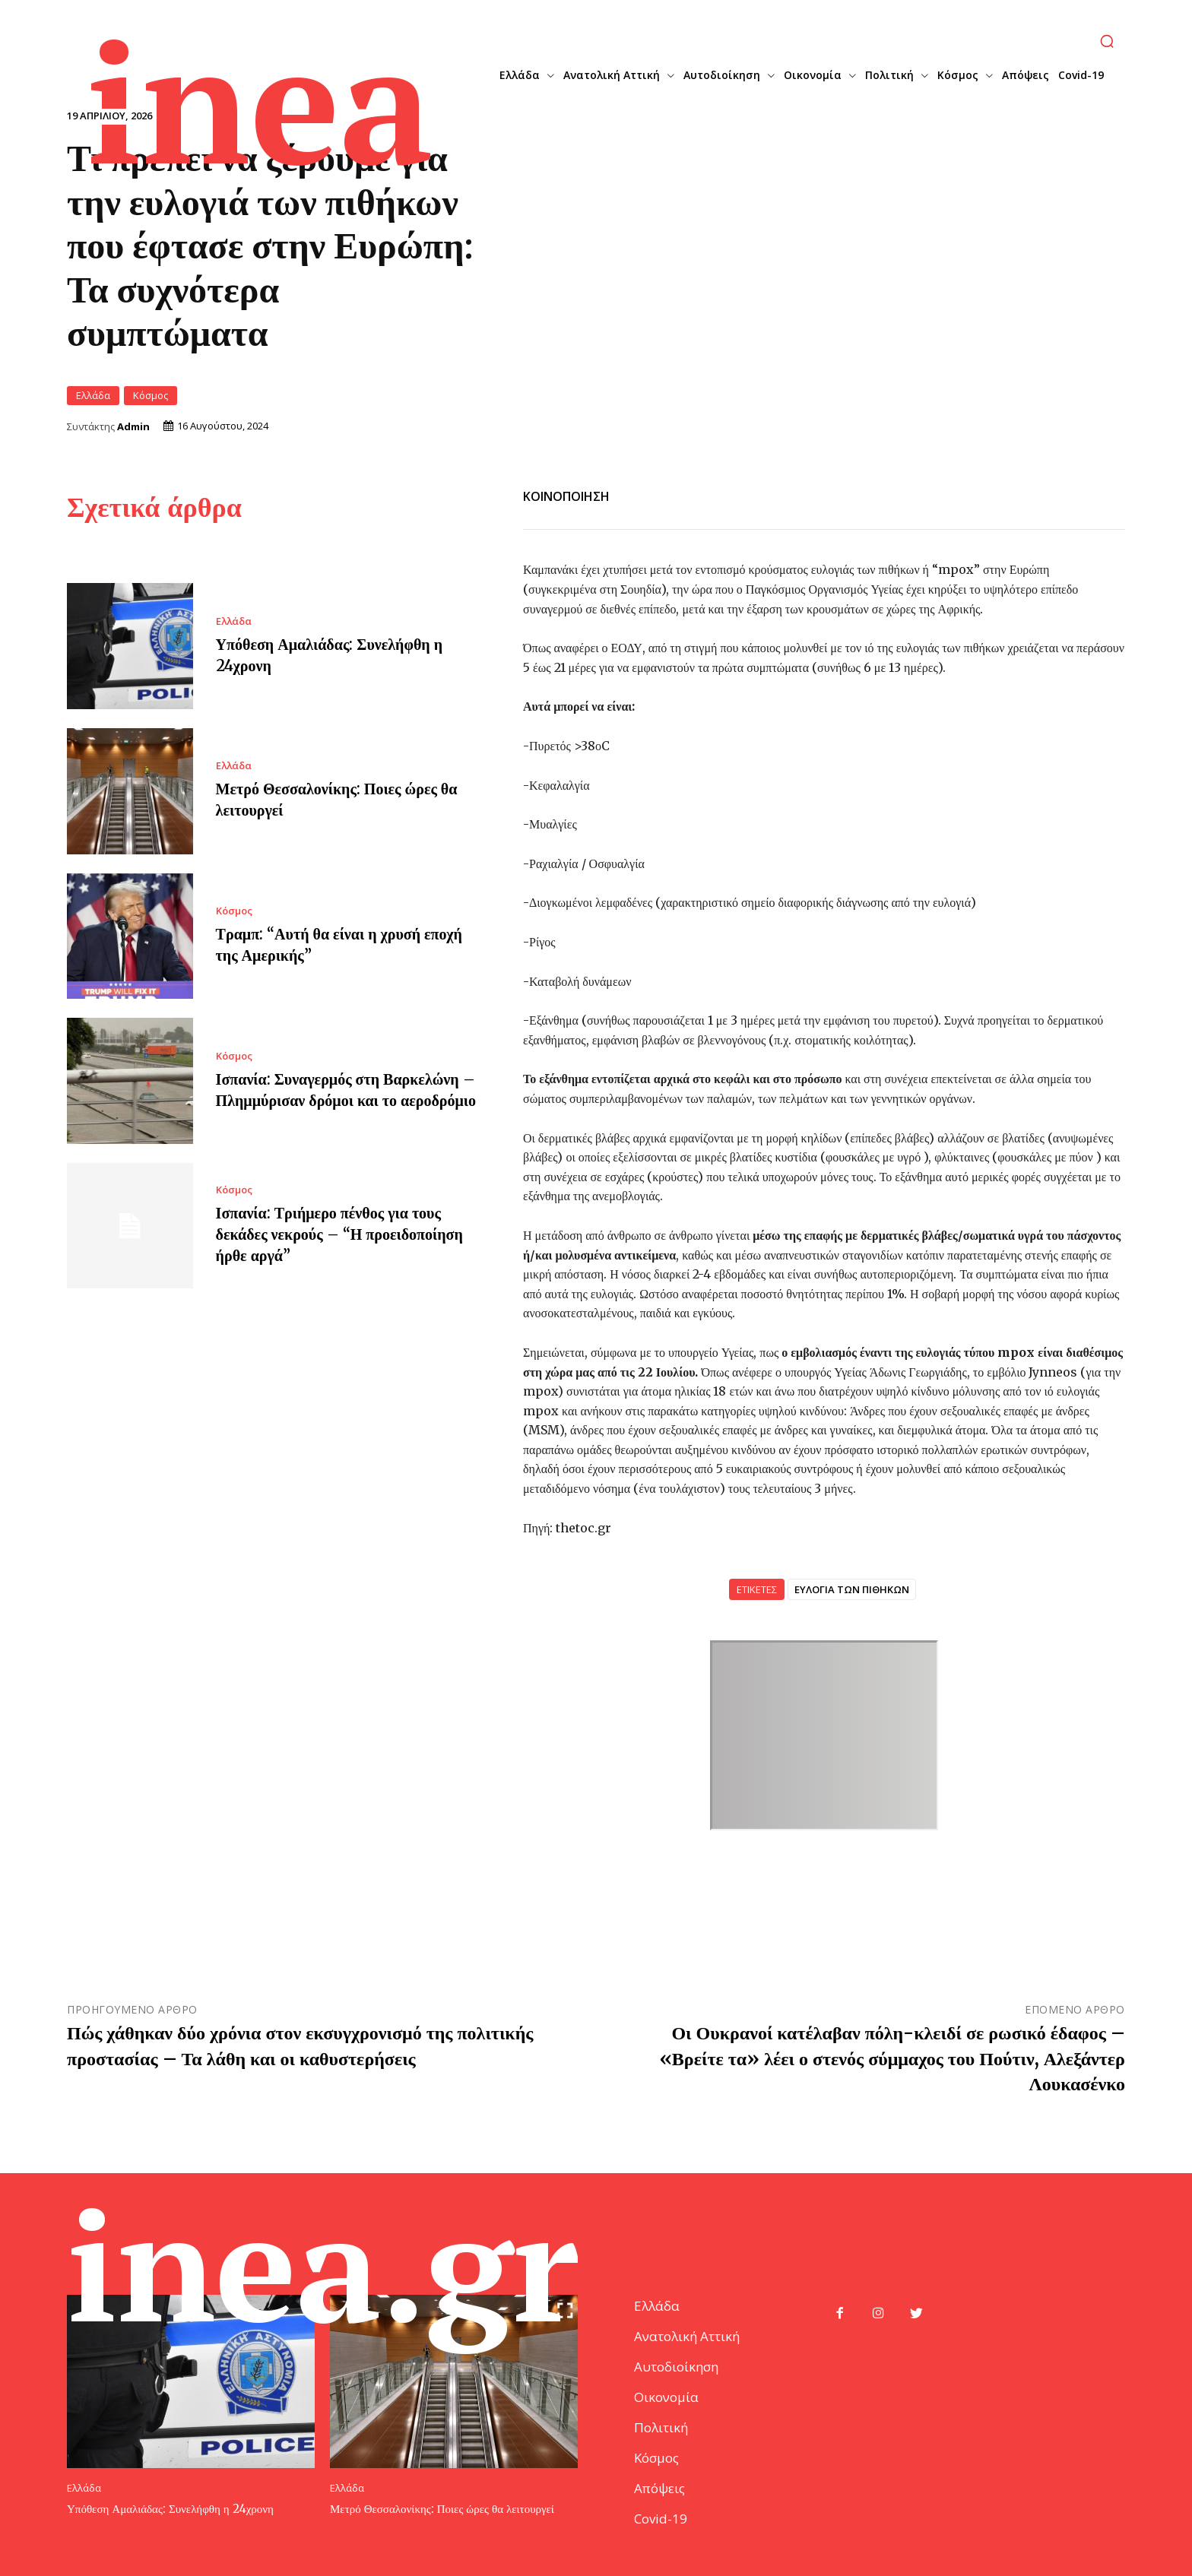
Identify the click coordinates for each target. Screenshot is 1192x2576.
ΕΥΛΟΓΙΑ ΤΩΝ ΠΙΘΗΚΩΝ (851, 1589)
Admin (133, 427)
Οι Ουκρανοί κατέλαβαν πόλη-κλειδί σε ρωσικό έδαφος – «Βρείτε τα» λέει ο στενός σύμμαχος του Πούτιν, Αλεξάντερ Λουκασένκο (892, 2058)
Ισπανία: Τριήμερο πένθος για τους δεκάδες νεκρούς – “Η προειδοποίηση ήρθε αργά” (339, 1234)
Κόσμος (150, 395)
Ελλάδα (93, 395)
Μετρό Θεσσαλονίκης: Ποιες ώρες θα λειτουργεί (442, 2509)
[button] (1107, 41)
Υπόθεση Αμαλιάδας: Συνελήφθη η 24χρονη (170, 2509)
